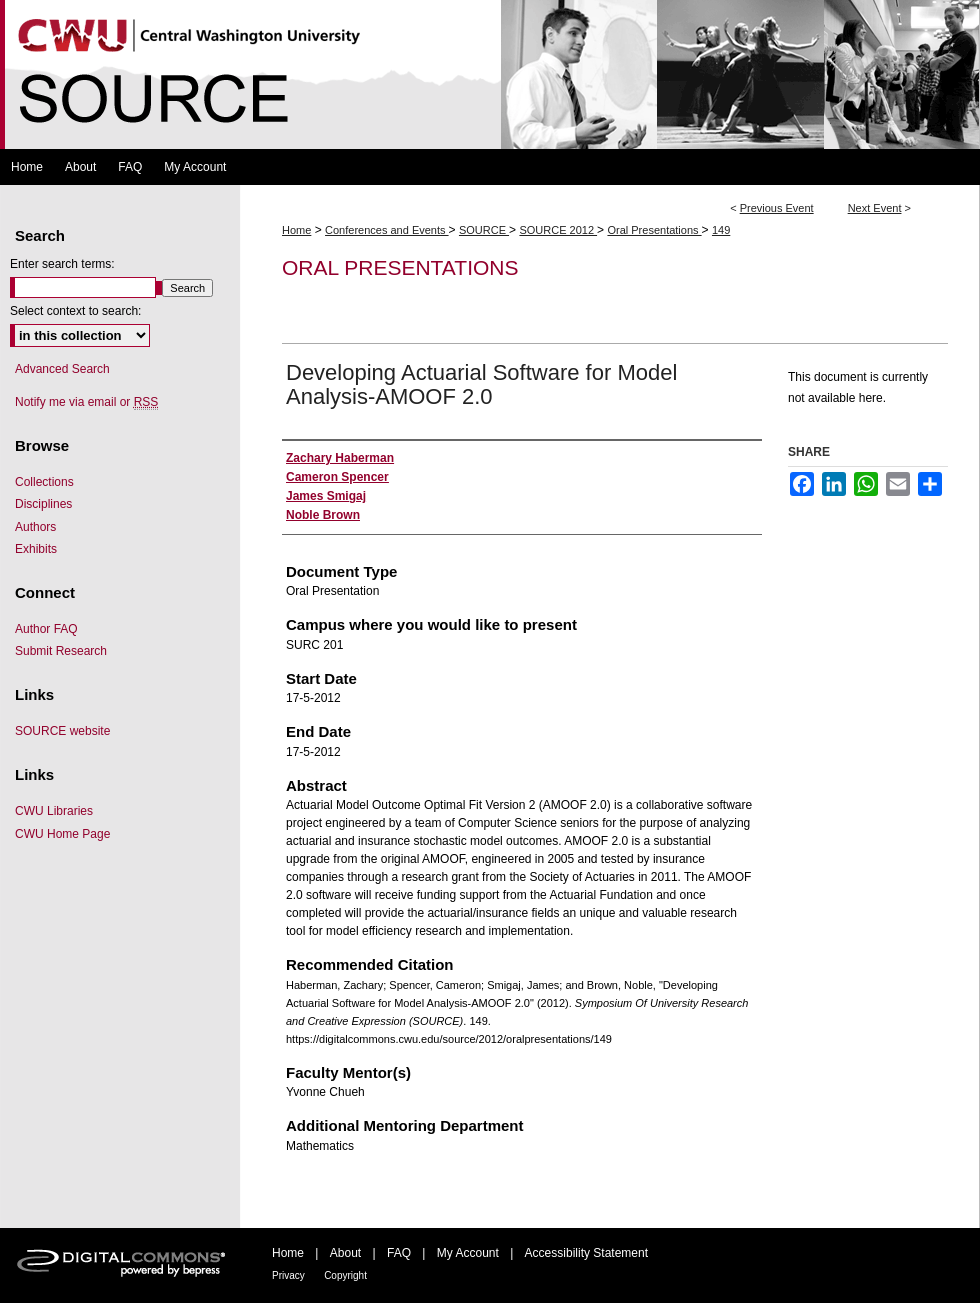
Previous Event (777, 208)
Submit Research (61, 651)
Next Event (875, 208)
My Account (468, 1253)
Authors (35, 527)
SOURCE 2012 (558, 230)
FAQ (399, 1253)
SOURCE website (62, 731)
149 (721, 230)
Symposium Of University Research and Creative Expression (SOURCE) (490, 74)
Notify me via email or (86, 402)
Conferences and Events (387, 230)
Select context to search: (75, 311)
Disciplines (43, 504)
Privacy (288, 1275)
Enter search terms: (62, 264)
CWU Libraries (54, 811)
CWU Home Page (62, 834)
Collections (44, 482)
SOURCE (484, 230)
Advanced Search (62, 369)
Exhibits (36, 549)
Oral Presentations (654, 230)
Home (296, 230)
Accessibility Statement (586, 1253)
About (345, 1253)
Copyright (345, 1275)
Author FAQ (46, 629)
